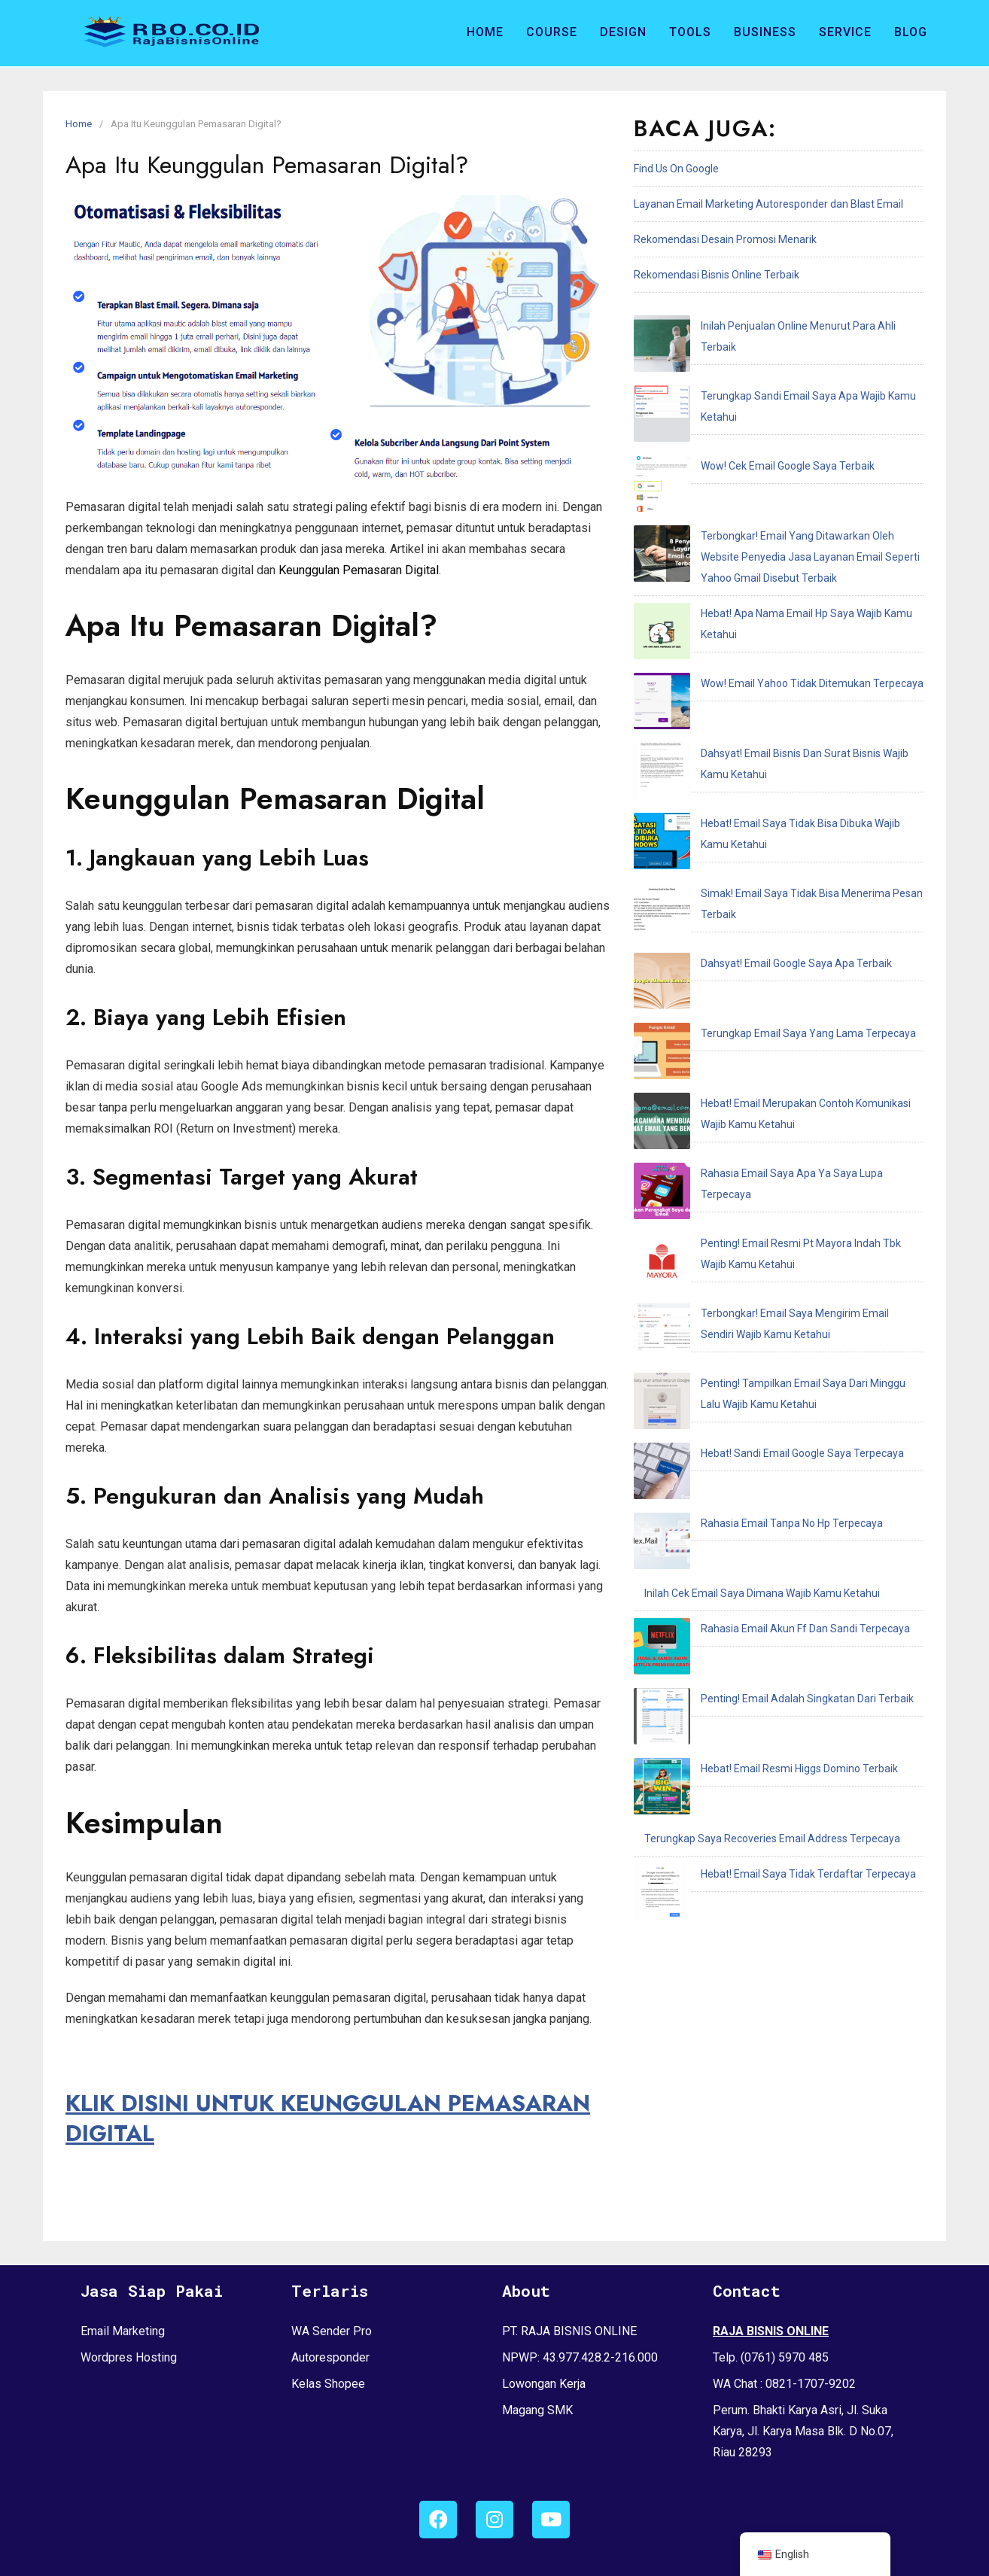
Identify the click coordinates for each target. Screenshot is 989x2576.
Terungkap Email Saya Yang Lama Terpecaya (752, 722)
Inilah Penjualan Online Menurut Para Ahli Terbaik (760, 326)
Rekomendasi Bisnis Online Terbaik (716, 275)
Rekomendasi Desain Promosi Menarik (725, 239)
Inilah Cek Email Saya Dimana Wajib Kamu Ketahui (762, 1089)
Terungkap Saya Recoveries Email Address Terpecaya (772, 1230)
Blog (910, 32)
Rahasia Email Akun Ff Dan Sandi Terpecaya (749, 1124)
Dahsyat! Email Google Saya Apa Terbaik (739, 686)
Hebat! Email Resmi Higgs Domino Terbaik (742, 1195)
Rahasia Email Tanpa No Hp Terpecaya (735, 1054)
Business (765, 32)
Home (485, 32)
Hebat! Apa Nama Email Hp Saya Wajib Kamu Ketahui (769, 509)
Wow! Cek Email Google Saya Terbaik (731, 397)
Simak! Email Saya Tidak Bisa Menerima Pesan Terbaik (774, 651)
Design (623, 32)
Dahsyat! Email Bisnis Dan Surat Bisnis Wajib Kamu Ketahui (782, 580)
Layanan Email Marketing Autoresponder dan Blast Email (768, 204)
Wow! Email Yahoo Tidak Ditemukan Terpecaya (755, 545)
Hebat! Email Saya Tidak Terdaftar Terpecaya (752, 1266)
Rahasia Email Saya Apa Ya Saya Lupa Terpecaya (761, 813)
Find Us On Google (676, 169)
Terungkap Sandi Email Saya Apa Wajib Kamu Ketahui (771, 361)
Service (845, 32)
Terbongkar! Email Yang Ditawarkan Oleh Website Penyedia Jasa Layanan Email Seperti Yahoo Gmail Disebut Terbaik (773, 453)
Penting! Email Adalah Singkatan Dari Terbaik (750, 1160)
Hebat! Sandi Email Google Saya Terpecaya (745, 1018)
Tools (690, 32)
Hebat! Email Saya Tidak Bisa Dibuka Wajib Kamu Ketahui (778, 616)
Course (551, 32)
